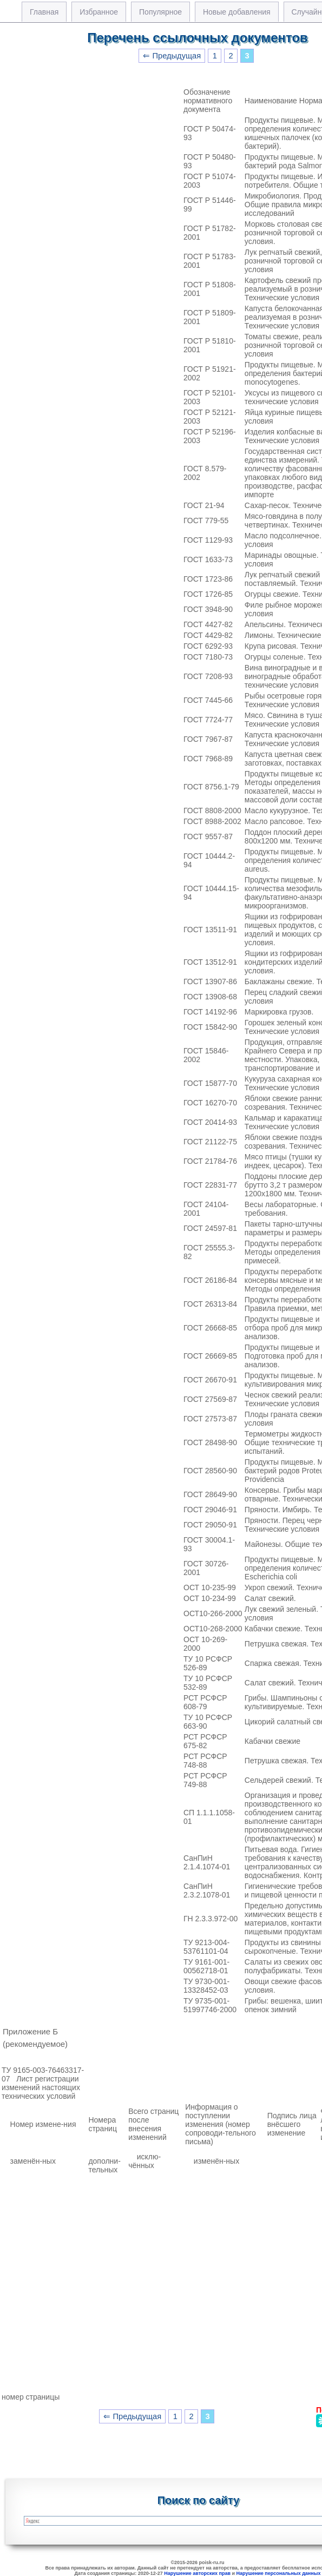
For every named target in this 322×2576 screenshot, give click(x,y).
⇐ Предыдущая (172, 55)
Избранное (99, 12)
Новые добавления (237, 12)
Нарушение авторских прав (197, 2573)
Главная (44, 12)
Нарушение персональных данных (278, 2573)
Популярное (160, 12)
